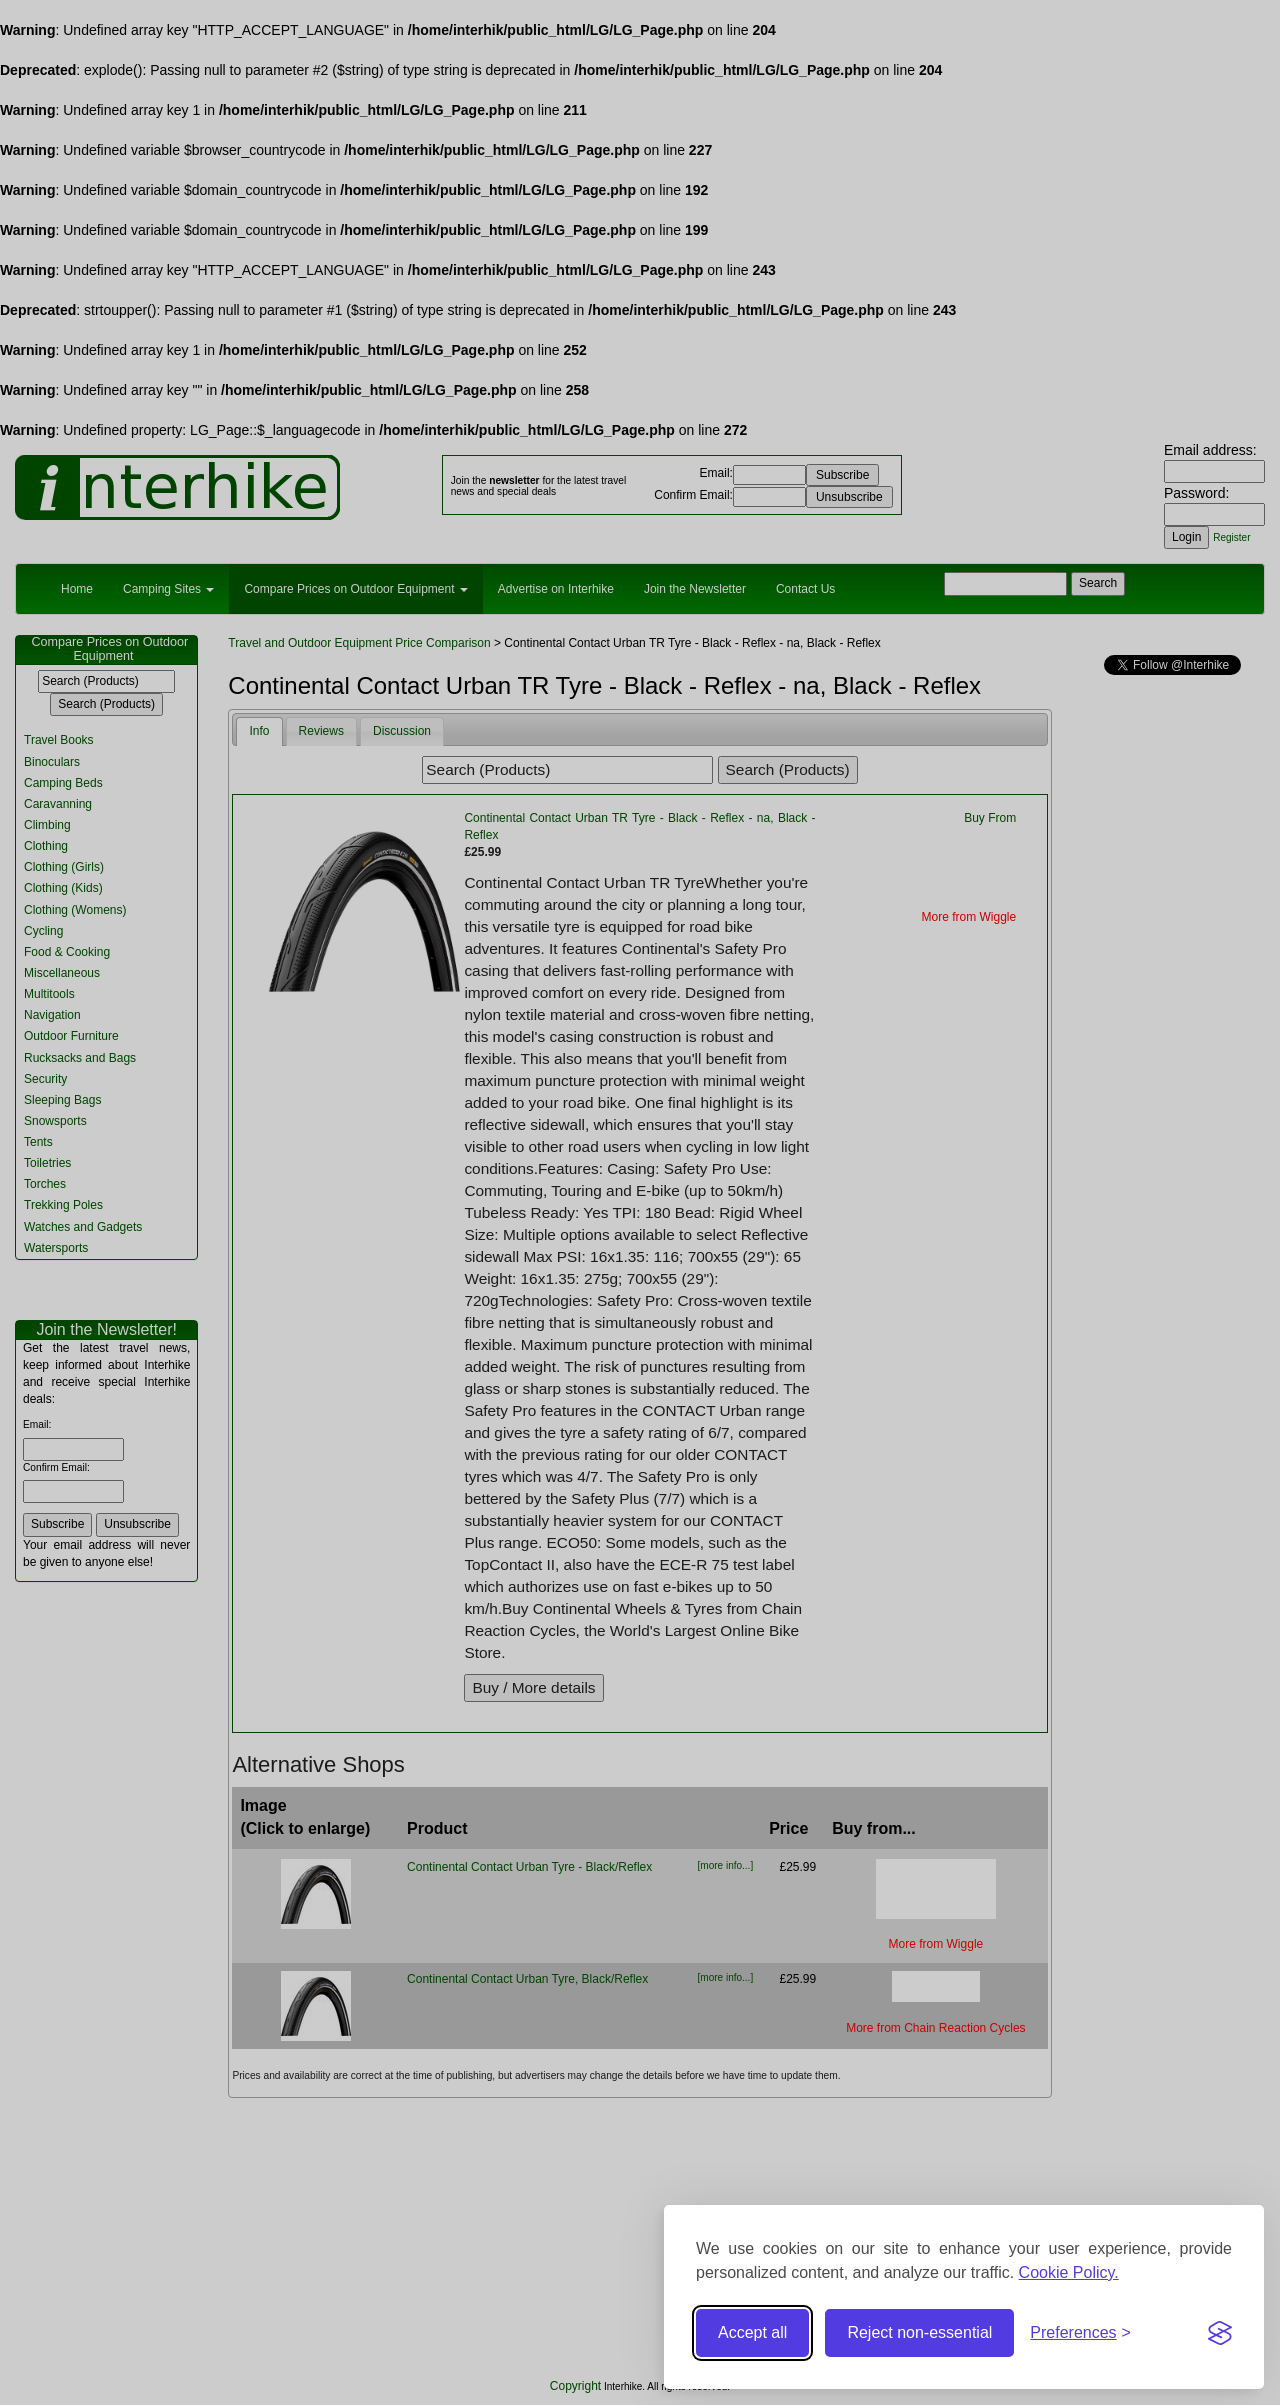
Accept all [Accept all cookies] (752, 2332)
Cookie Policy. (1069, 2272)
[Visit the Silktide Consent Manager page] (1220, 2333)
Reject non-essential (919, 2332)
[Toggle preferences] (1080, 2333)
